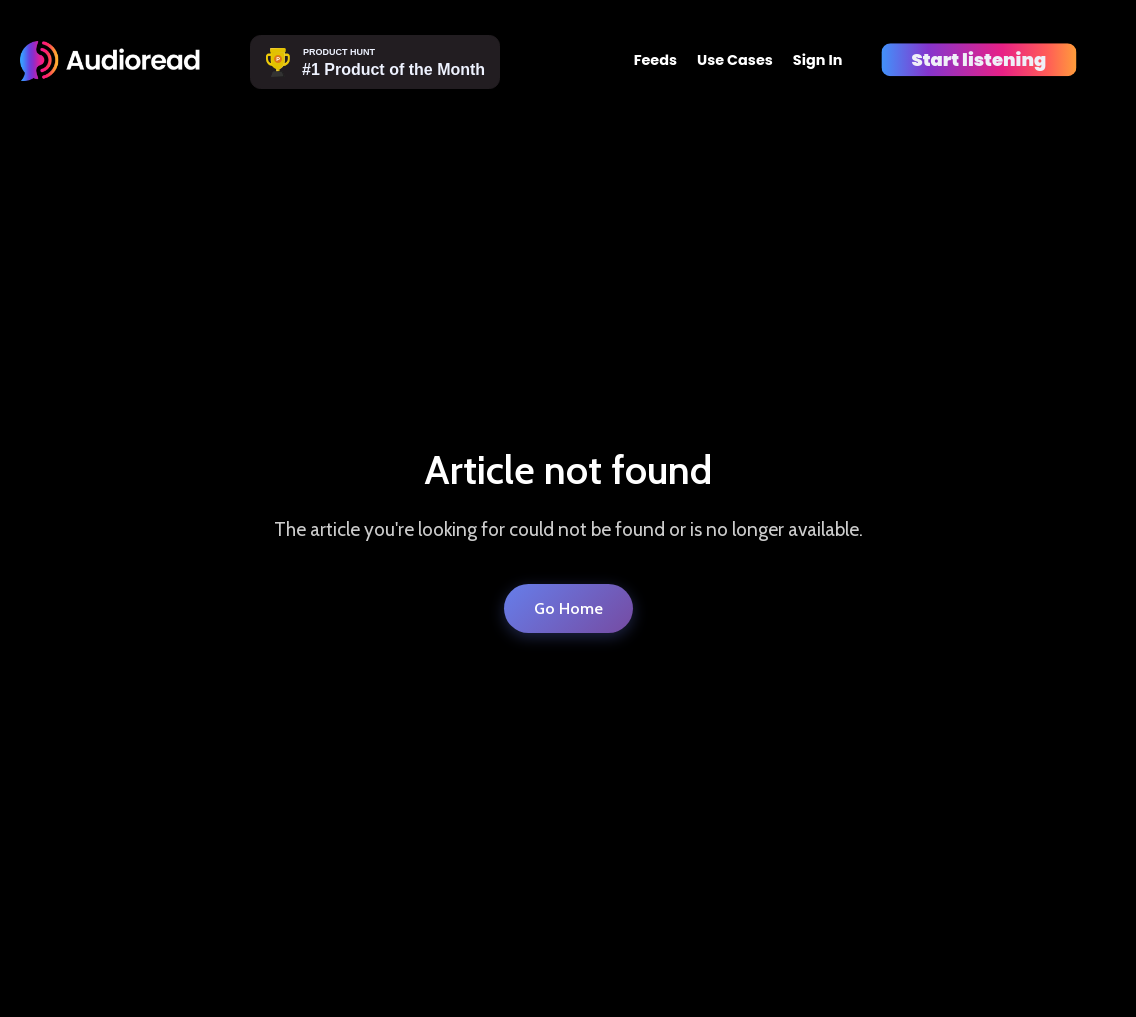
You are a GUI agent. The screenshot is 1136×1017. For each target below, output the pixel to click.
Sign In (818, 60)
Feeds (655, 60)
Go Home (568, 608)
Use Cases (735, 60)
